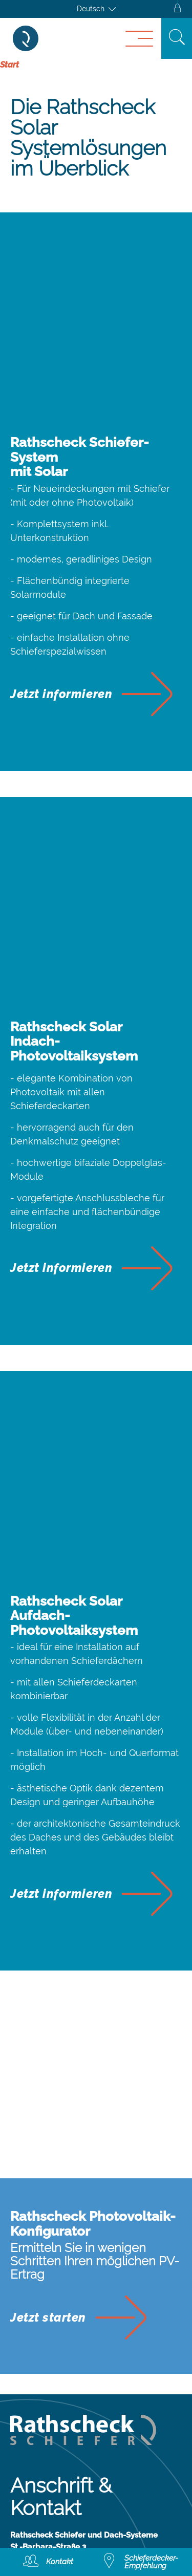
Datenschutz (43, 2380)
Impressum (39, 2336)
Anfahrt (29, 2260)
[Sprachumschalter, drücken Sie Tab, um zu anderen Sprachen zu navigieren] (96, 9)
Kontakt (30, 2238)
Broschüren (40, 2499)
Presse (28, 2521)
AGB (21, 2358)
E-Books (32, 2477)
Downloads (40, 2455)
